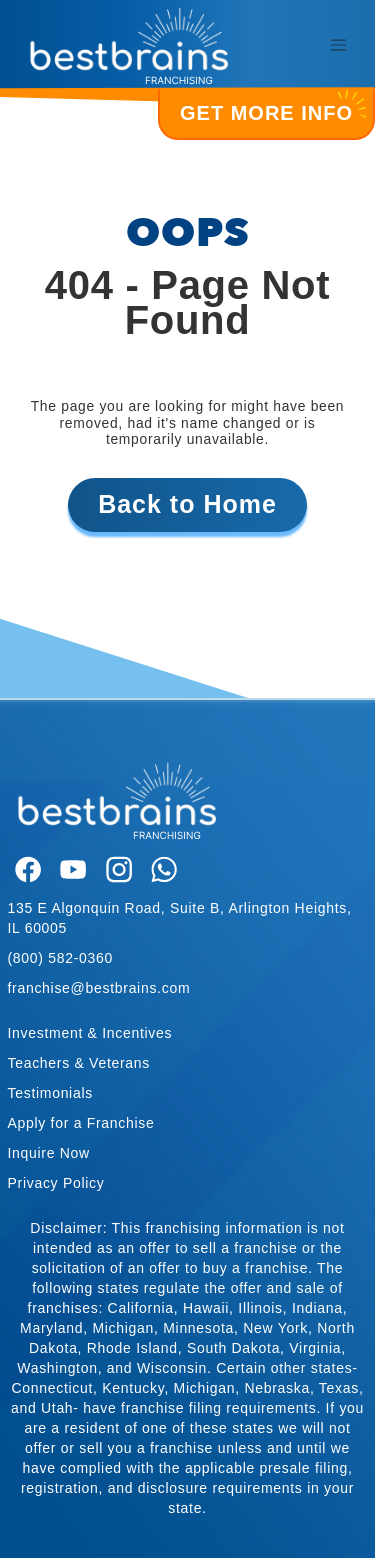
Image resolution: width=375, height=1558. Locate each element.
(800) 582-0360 (61, 958)
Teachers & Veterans (79, 1063)
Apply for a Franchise (81, 1123)
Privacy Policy (56, 1183)
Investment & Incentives (90, 1033)
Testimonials (50, 1093)
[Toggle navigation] (338, 45)
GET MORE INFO (271, 106)
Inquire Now (49, 1153)
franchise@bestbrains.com (99, 988)
